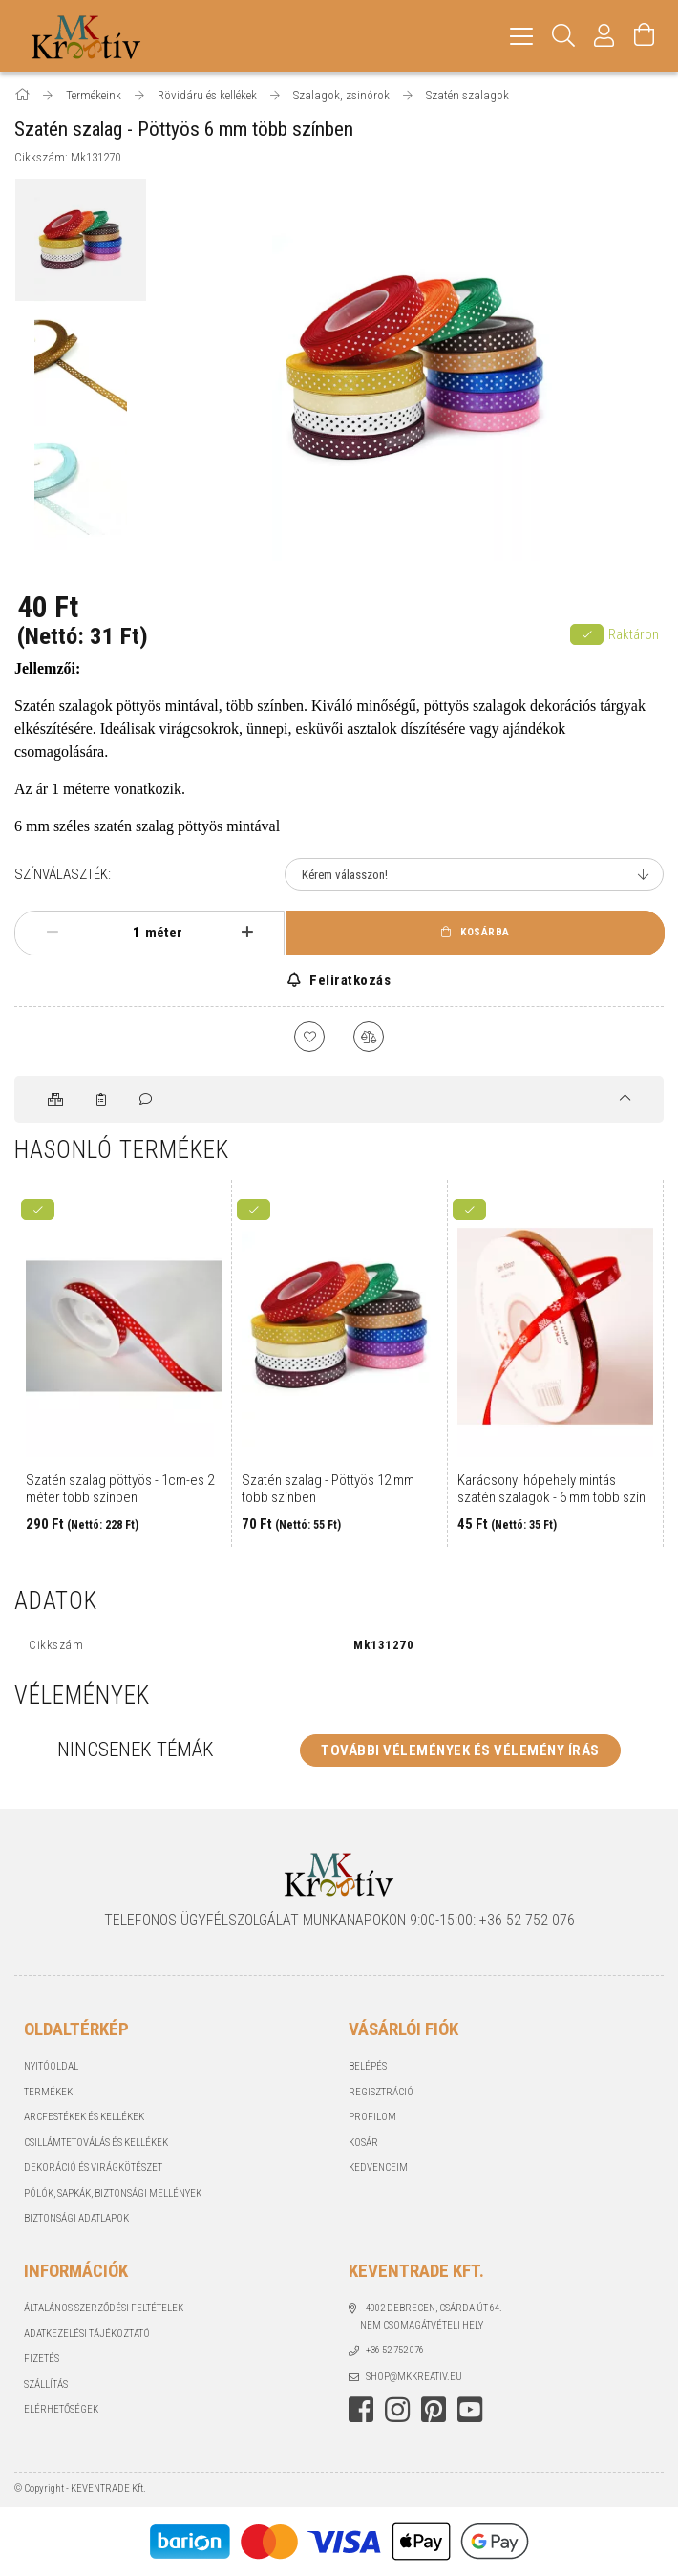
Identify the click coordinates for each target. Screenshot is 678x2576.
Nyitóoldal (51, 2066)
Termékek (48, 2092)
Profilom (372, 2117)
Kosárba (485, 932)
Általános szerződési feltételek (103, 2308)
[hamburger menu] (521, 36)
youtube (469, 2409)
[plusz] (247, 933)
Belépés (368, 2066)
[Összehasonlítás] (368, 1036)
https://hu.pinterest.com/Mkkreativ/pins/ (433, 2409)
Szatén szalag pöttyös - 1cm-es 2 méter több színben (120, 1488)
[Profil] (604, 36)
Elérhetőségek (61, 2409)
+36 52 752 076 (395, 2350)
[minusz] (52, 933)
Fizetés (41, 2358)
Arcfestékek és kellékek (84, 2117)
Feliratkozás (349, 980)
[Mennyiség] (126, 932)
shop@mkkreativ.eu (414, 2377)
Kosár (363, 2142)
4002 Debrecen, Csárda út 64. (434, 2308)
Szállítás (46, 2384)
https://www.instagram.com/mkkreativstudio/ (397, 2409)
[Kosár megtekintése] (645, 36)
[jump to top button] (625, 1100)
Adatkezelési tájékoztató (87, 2334)
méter (163, 932)
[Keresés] (563, 36)
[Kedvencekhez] (309, 1036)
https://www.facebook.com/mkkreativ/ (361, 2409)
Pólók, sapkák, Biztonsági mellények (112, 2193)
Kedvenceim (378, 2167)
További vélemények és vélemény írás (460, 1750)
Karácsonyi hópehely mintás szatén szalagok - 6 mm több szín (551, 1488)
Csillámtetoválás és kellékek (96, 2142)
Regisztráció (381, 2092)
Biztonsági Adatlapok (76, 2218)
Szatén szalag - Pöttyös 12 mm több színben (328, 1488)
